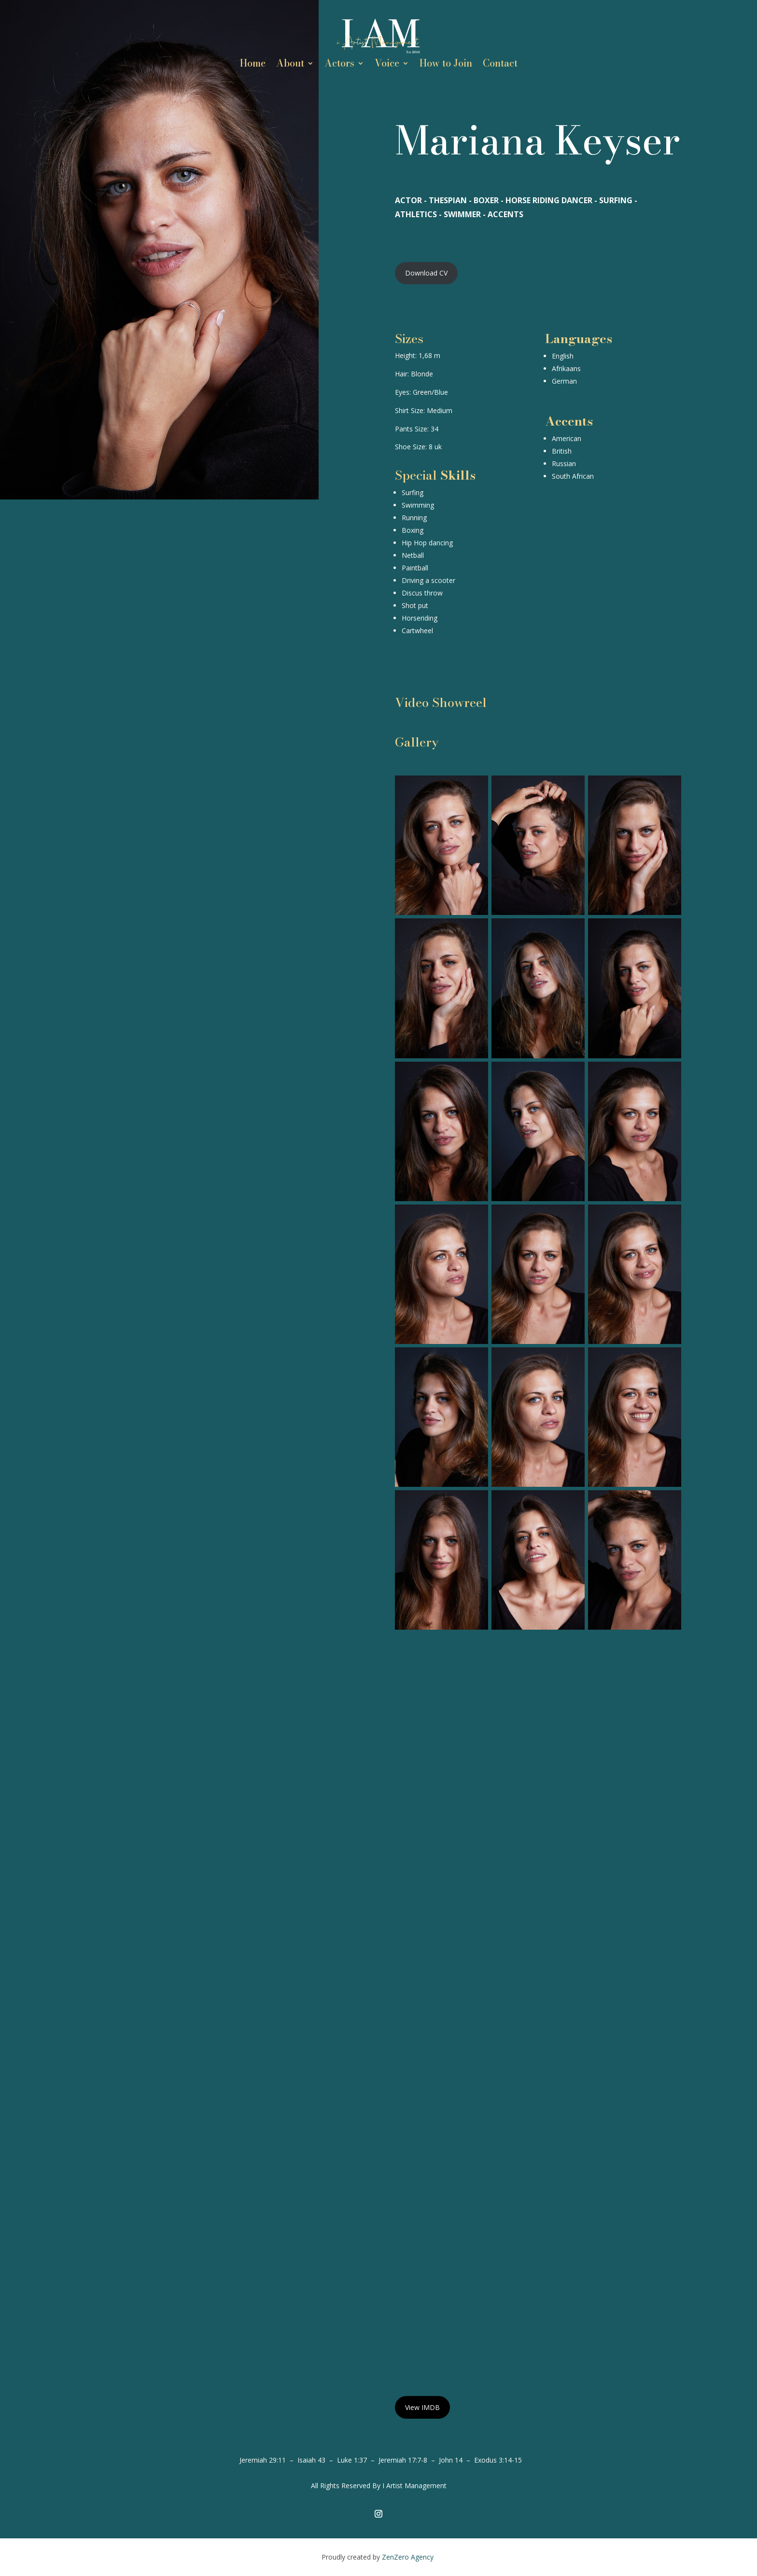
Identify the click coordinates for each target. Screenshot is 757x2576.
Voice (387, 65)
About (290, 65)
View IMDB (422, 2407)
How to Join (446, 65)
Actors (339, 65)
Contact (500, 65)
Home (253, 65)
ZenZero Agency (408, 2557)
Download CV (426, 272)
